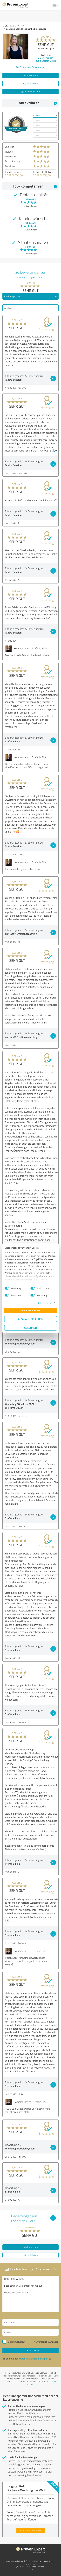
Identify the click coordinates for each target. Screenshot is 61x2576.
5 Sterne (36, 115)
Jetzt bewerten (31, 75)
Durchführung (12, 161)
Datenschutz (48, 2561)
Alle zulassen (30, 1310)
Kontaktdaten (37, 103)
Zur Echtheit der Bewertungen (30, 67)
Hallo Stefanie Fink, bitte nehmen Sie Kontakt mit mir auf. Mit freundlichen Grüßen (30, 2294)
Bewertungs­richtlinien (14, 2561)
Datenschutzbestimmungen (33, 2358)
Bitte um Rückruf (16, 2341)
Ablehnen (30, 1328)
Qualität (9, 147)
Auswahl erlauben (30, 1319)
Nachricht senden (30, 2350)
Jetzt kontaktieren (30, 91)
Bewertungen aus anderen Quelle (46, 59)
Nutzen (9, 151)
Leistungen (11, 156)
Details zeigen (44, 1302)
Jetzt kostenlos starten (30, 2530)
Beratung (10, 166)
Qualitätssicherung (33, 2561)
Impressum (30, 2564)
